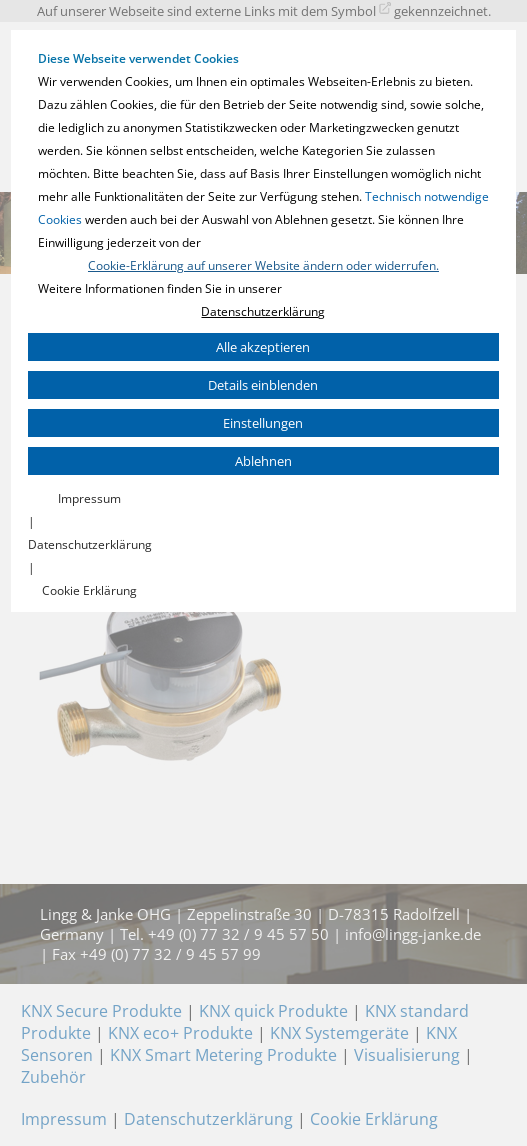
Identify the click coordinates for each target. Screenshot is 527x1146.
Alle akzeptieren (263, 347)
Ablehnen (263, 461)
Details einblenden (263, 385)
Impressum (89, 498)
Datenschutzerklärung (263, 311)
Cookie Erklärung (89, 590)
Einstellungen (263, 423)
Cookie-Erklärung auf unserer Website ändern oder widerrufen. (263, 265)
